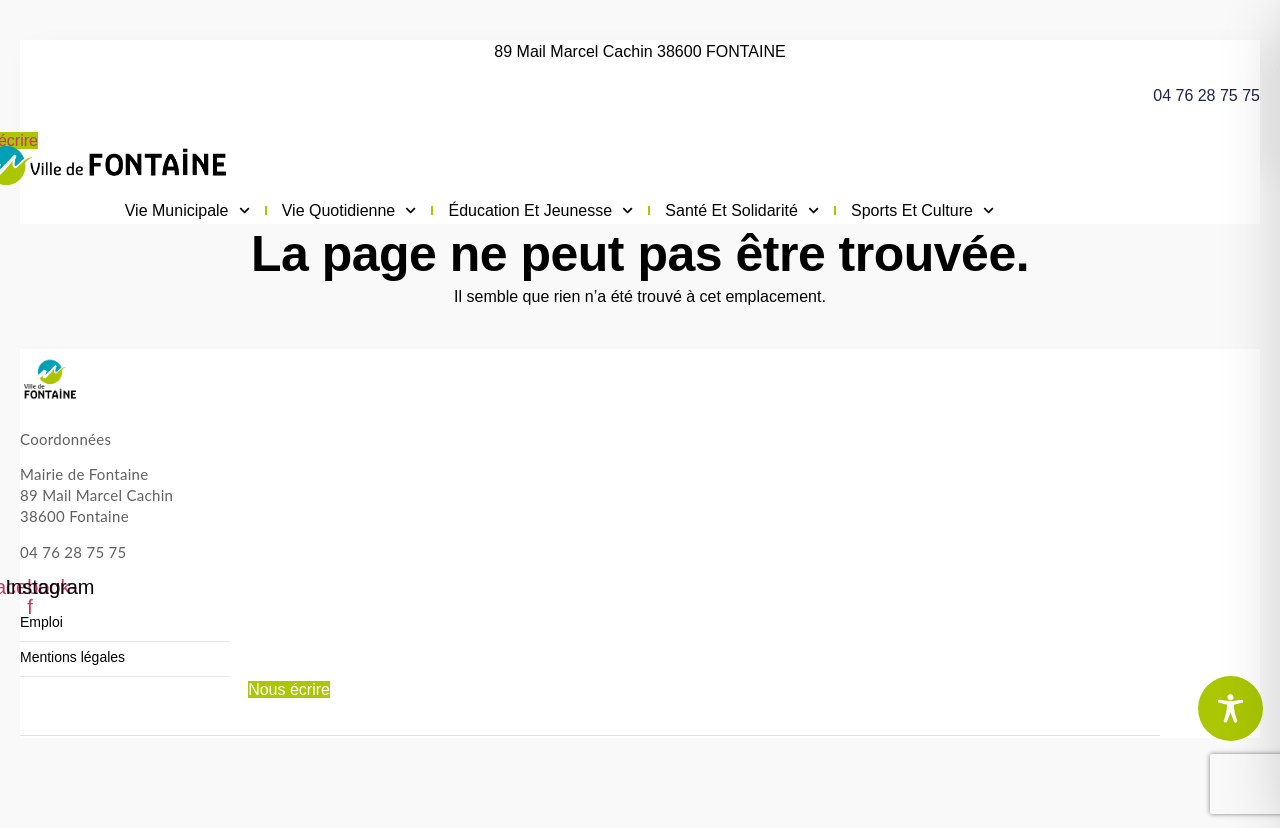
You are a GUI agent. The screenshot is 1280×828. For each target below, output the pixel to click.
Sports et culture (922, 211)
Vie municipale (187, 211)
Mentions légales (72, 657)
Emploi (41, 622)
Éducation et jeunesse (540, 211)
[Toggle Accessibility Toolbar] (1230, 708)
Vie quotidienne (349, 211)
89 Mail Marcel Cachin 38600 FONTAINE (639, 51)
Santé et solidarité (742, 211)
